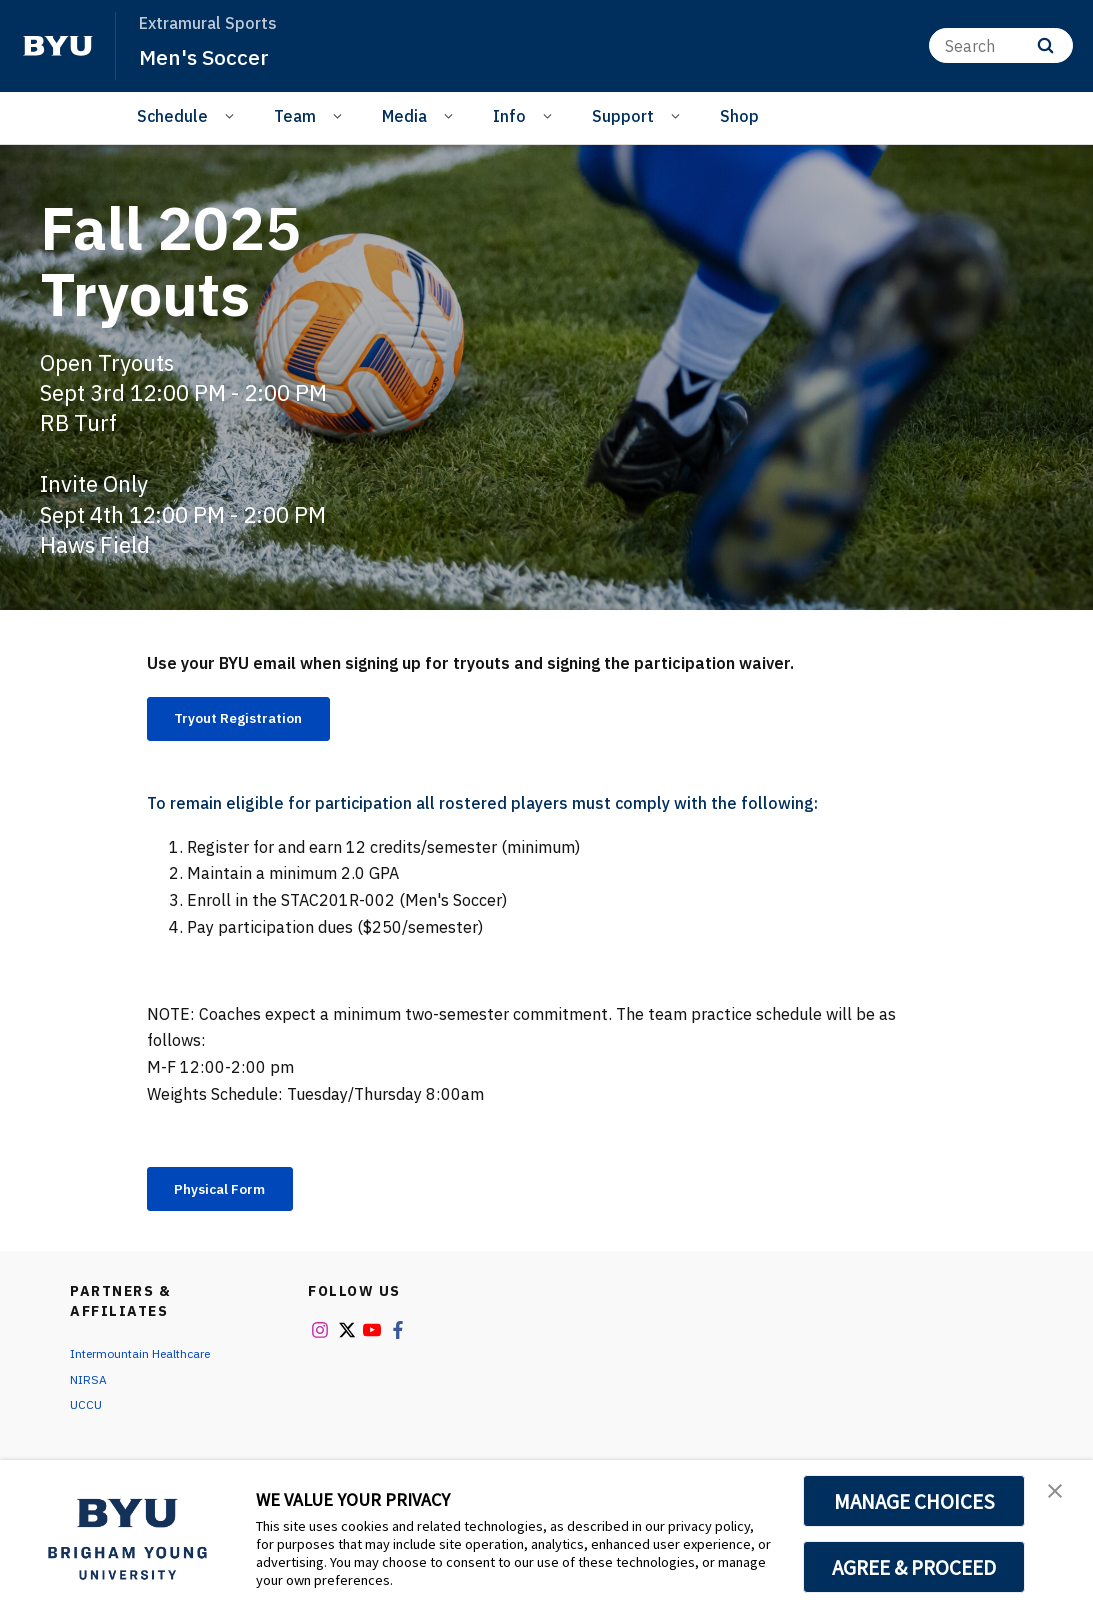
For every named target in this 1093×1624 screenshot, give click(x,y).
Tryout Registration (255, 721)
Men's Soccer (212, 56)
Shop (739, 116)
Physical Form (234, 1197)
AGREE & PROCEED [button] (914, 1567)
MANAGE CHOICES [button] (914, 1501)
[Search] (1001, 45)
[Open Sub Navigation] (232, 115)
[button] (1060, 1496)
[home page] (58, 46)
